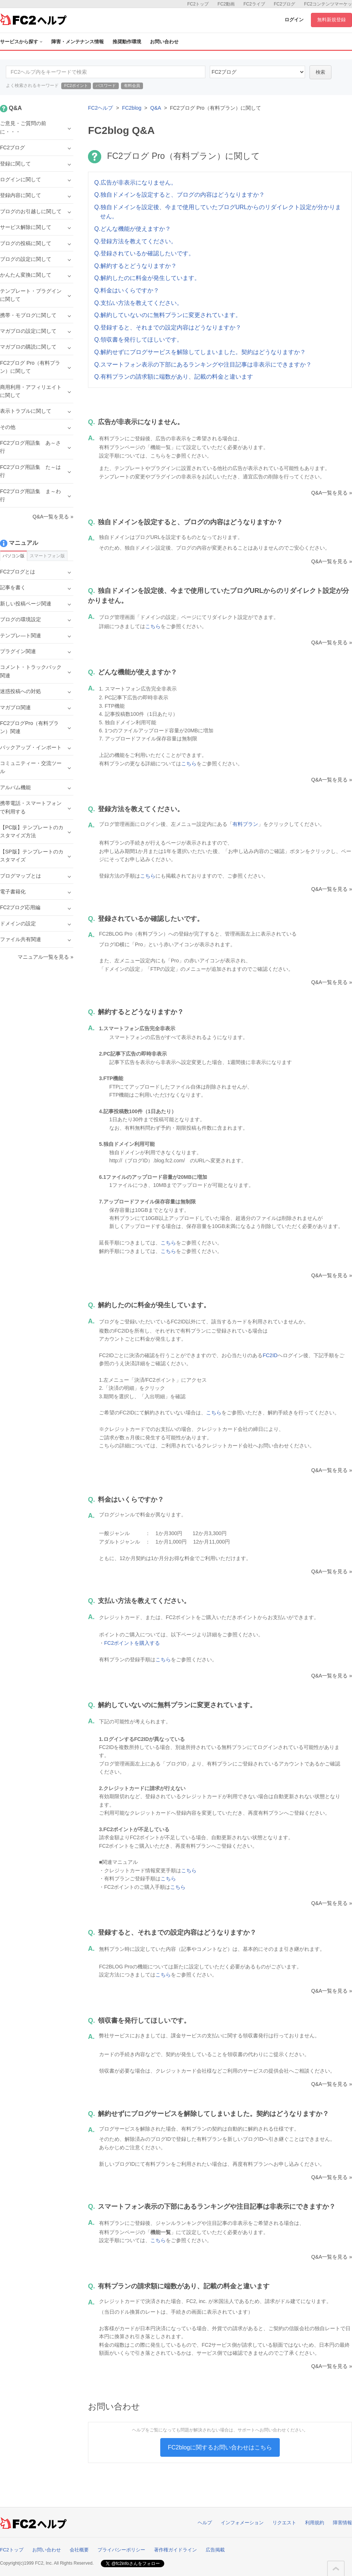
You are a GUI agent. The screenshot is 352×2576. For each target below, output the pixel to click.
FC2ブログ (285, 4)
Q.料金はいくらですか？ (126, 290)
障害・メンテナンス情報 (77, 41)
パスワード (106, 85)
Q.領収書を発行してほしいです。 (138, 339)
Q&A (155, 108)
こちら (153, 626)
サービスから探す (21, 41)
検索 (320, 72)
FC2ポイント (76, 85)
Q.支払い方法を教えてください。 (138, 303)
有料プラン (245, 824)
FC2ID (270, 1355)
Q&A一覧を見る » (331, 493)
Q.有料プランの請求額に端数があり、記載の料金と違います (173, 377)
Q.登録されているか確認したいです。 (144, 253)
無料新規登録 (331, 19)
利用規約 (314, 2522)
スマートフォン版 (47, 555)
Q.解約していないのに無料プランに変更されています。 (167, 315)
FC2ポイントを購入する (132, 1643)
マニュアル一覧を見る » (45, 957)
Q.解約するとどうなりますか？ (135, 266)
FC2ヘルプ (100, 108)
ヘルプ (205, 2522)
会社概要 (79, 2550)
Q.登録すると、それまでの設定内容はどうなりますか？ (167, 327)
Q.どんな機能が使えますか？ (132, 229)
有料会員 (132, 85)
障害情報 (342, 2522)
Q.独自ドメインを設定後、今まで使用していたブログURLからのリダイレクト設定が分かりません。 (217, 212)
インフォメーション (242, 2522)
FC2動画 (226, 4)
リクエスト (284, 2522)
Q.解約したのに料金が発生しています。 (147, 278)
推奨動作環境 (127, 41)
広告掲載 (215, 2550)
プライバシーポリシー (121, 2550)
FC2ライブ (254, 4)
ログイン (294, 19)
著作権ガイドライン (175, 2550)
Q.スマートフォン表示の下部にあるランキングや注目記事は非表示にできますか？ (203, 364)
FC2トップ (198, 4)
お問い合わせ (164, 41)
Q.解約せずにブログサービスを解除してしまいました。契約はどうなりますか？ (200, 352)
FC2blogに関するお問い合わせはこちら (220, 2447)
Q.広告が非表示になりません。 (135, 182)
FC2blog (132, 108)
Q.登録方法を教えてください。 (135, 241)
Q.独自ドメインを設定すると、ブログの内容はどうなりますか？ (179, 195)
